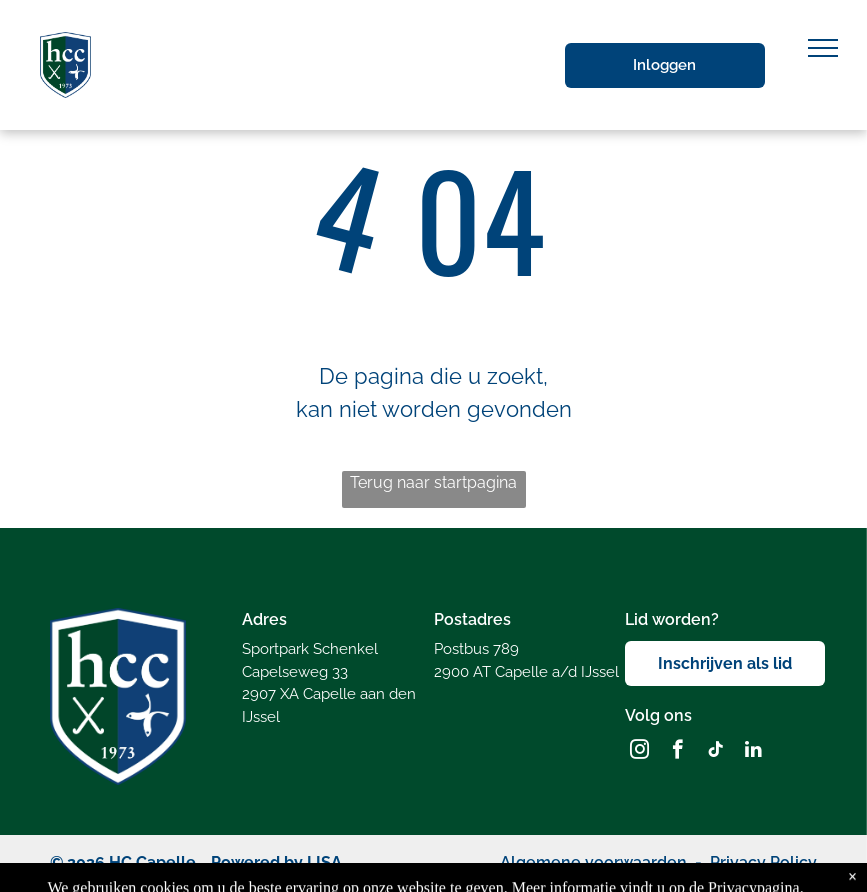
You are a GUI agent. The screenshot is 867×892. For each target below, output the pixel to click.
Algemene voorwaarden (593, 862)
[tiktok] (715, 752)
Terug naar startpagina (433, 482)
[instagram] (639, 752)
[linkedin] (753, 752)
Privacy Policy (763, 862)
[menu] (823, 48)
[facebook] (677, 752)
